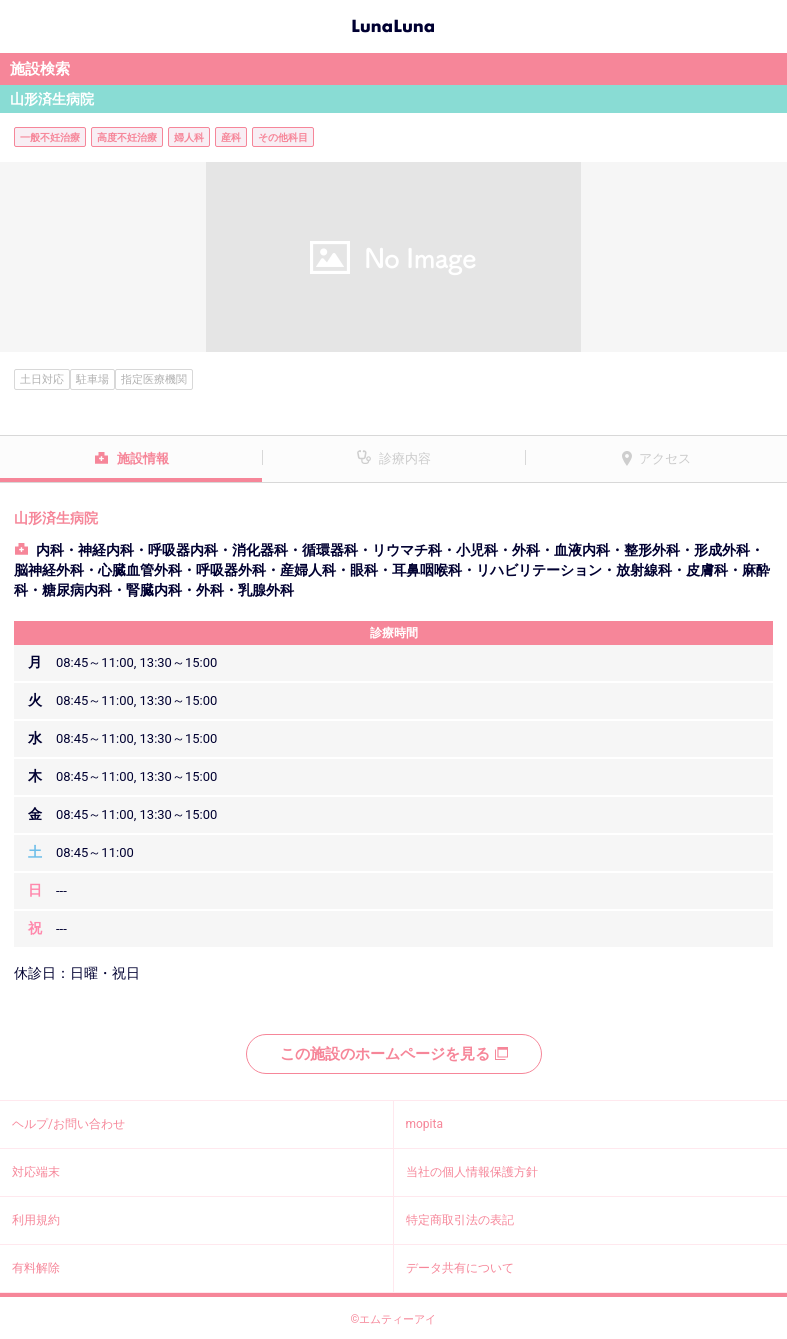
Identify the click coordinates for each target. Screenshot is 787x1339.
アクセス (665, 458)
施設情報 (143, 458)
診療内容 (405, 458)
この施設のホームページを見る (394, 1054)
